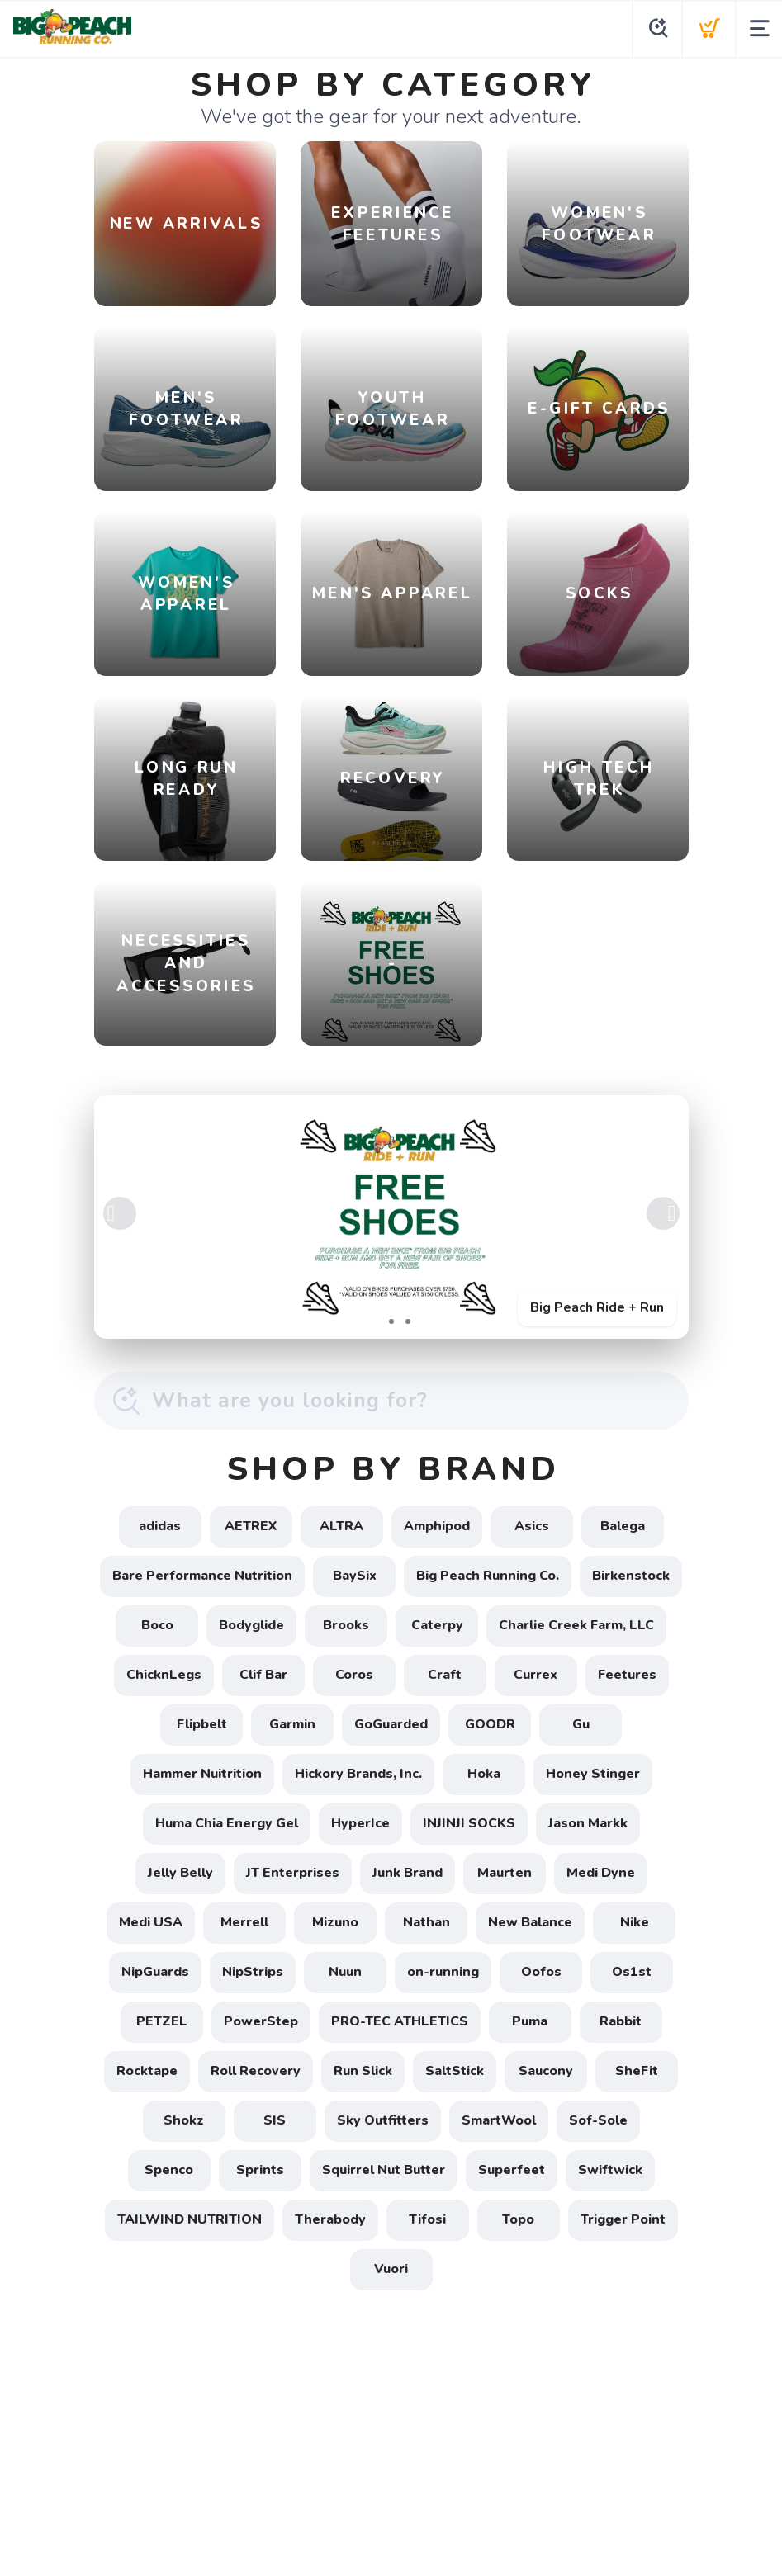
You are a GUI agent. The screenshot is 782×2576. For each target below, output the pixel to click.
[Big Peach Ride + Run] (391, 1217)
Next (663, 1213)
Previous (119, 1213)
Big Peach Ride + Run (597, 1307)
